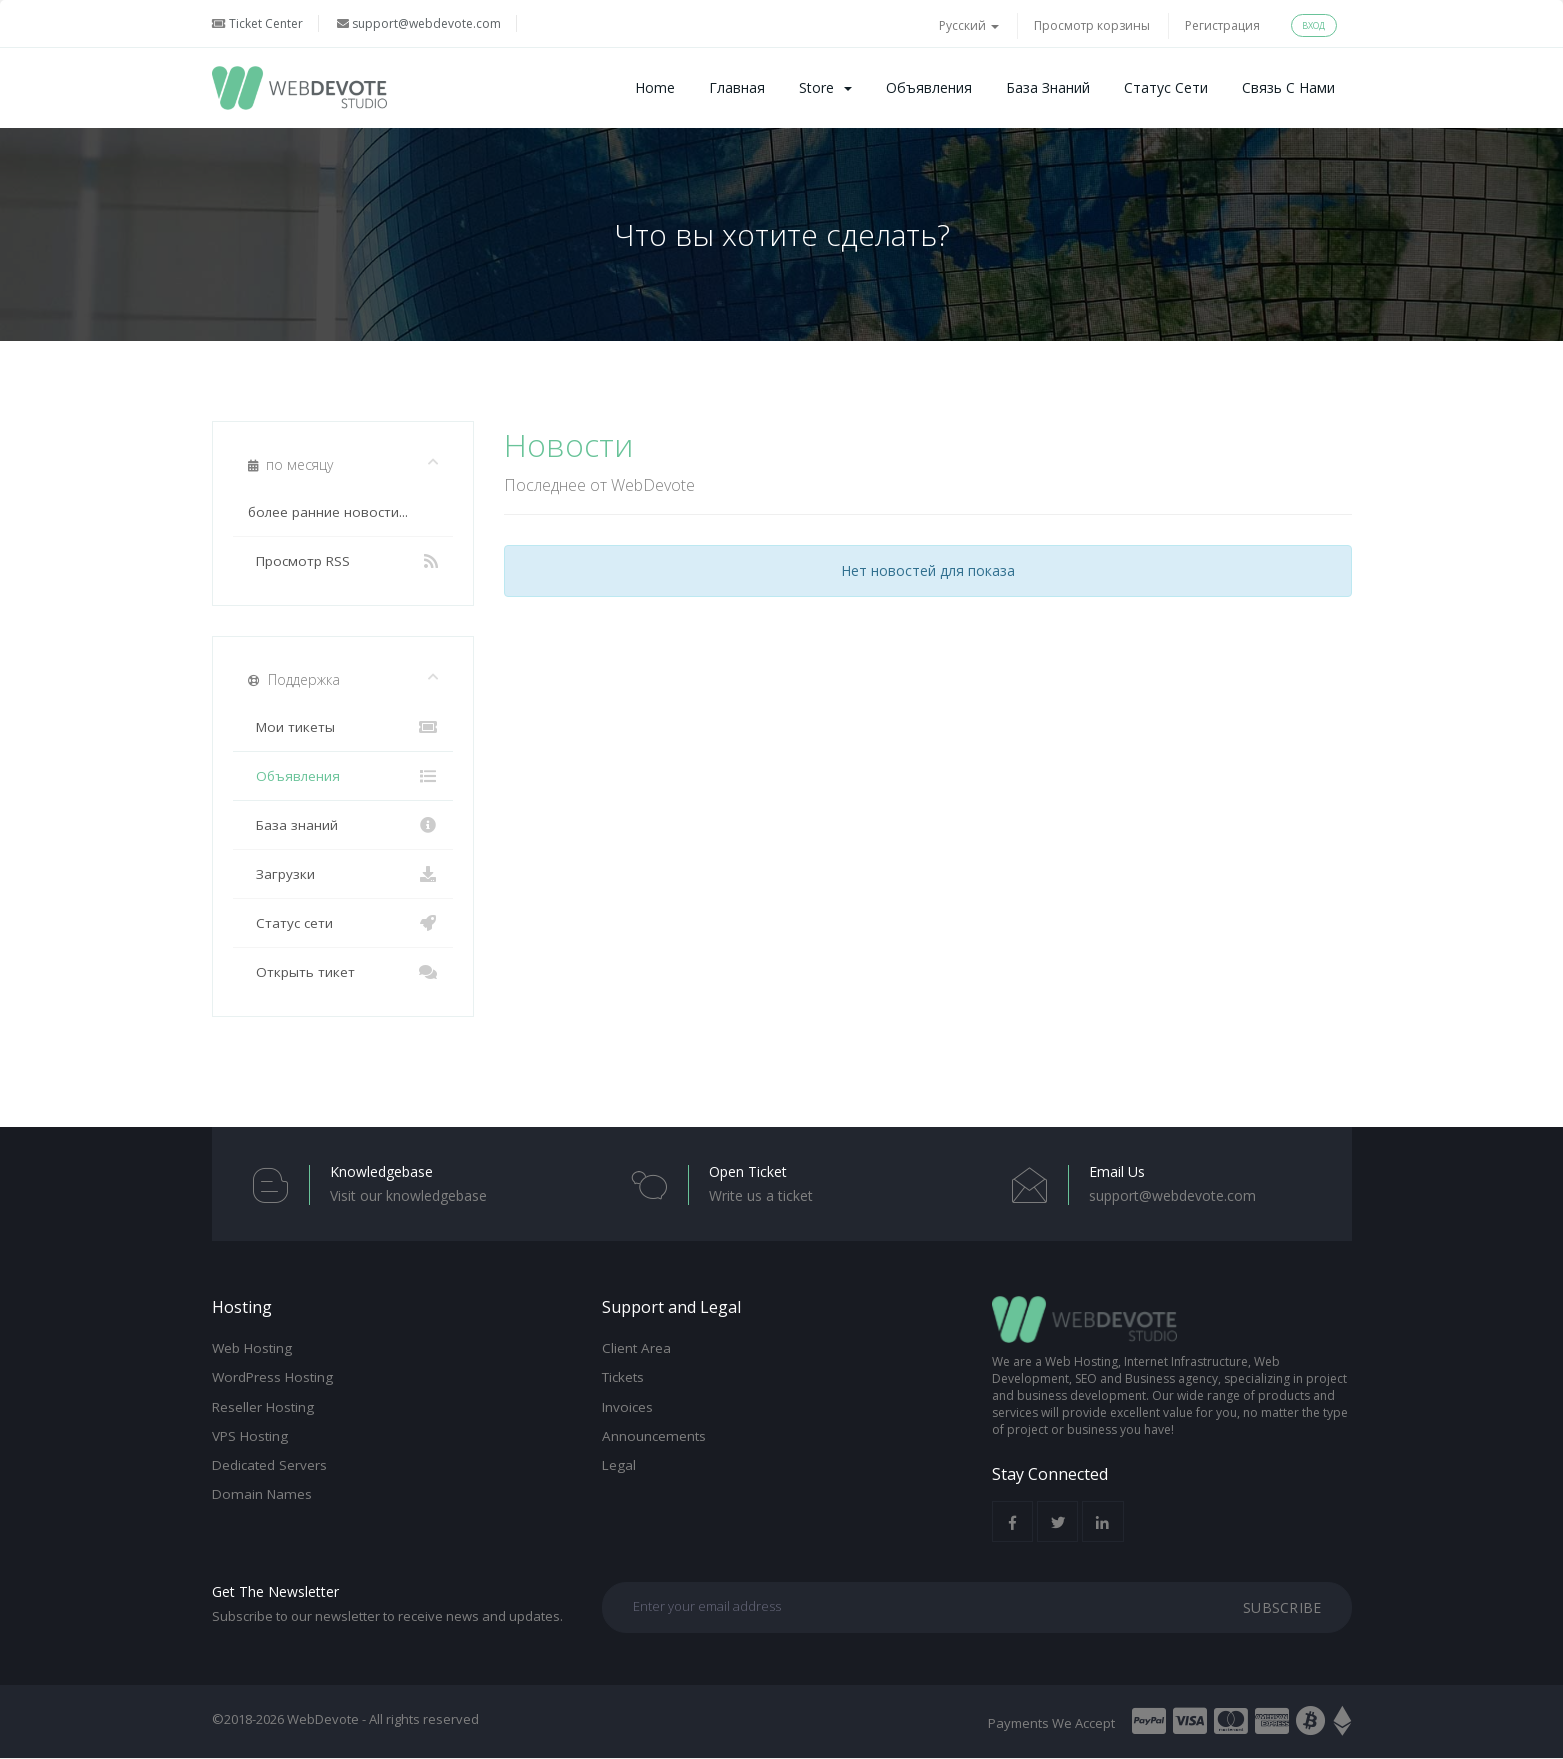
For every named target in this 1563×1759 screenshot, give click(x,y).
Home (655, 87)
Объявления (929, 87)
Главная (737, 87)
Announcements (654, 1436)
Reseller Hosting (263, 1406)
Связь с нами (1288, 87)
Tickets (623, 1377)
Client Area (636, 1348)
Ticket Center (257, 23)
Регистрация (1222, 25)
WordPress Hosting (272, 1377)
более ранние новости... (328, 512)
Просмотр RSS (343, 561)
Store (825, 87)
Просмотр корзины (1092, 25)
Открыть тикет (343, 972)
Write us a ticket (761, 1195)
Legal (619, 1465)
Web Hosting (252, 1348)
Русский (969, 25)
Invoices (627, 1406)
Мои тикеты (343, 727)
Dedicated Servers (269, 1465)
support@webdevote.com (419, 23)
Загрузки (343, 874)
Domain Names (262, 1494)
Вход (1314, 25)
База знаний (1048, 87)
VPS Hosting (250, 1436)
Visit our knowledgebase (408, 1195)
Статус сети (1166, 87)
